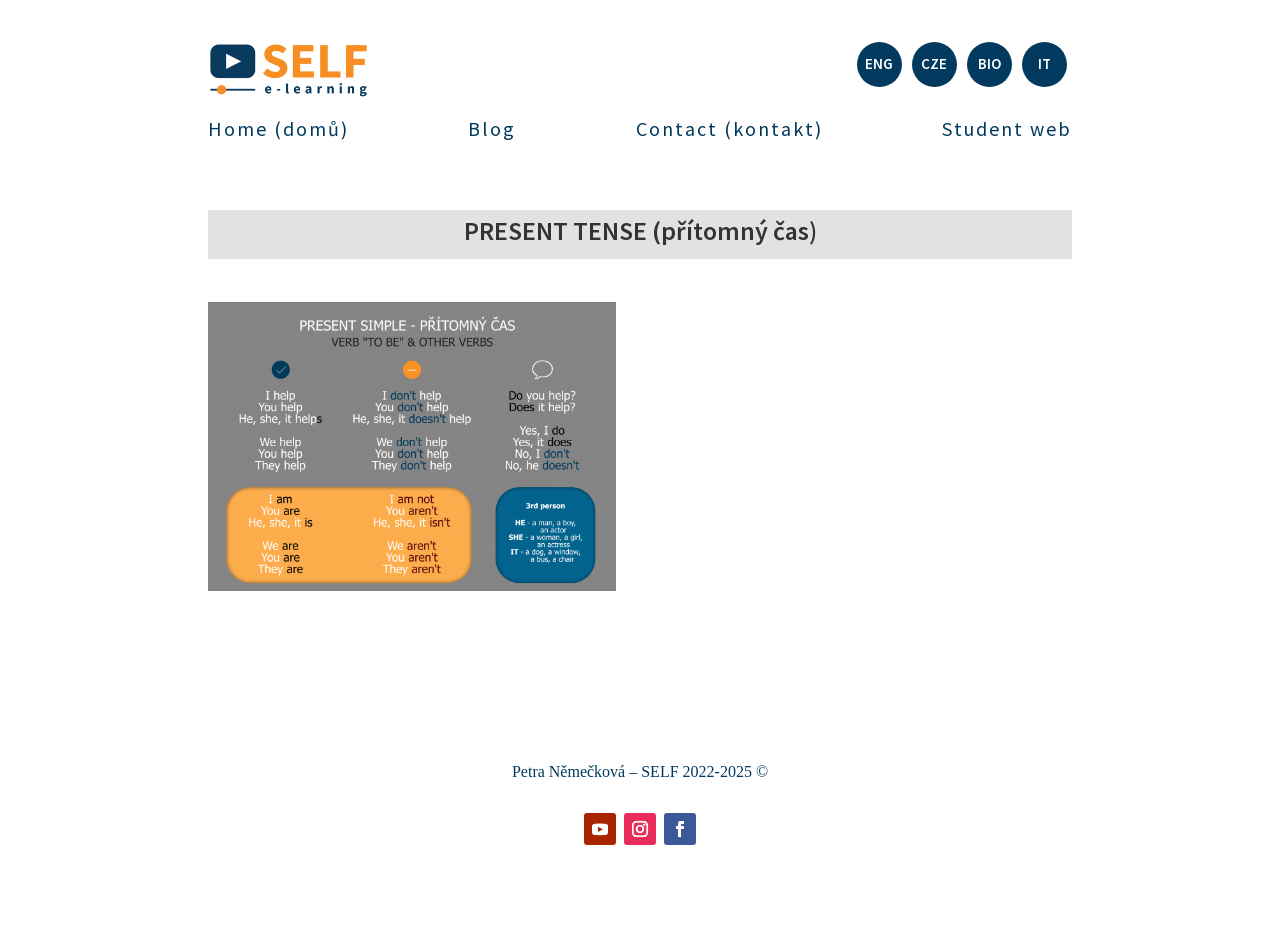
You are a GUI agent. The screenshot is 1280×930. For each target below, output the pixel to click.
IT (1044, 63)
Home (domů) (278, 129)
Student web (1007, 129)
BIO (989, 63)
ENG (879, 63)
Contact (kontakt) (729, 129)
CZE (934, 63)
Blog (492, 129)
